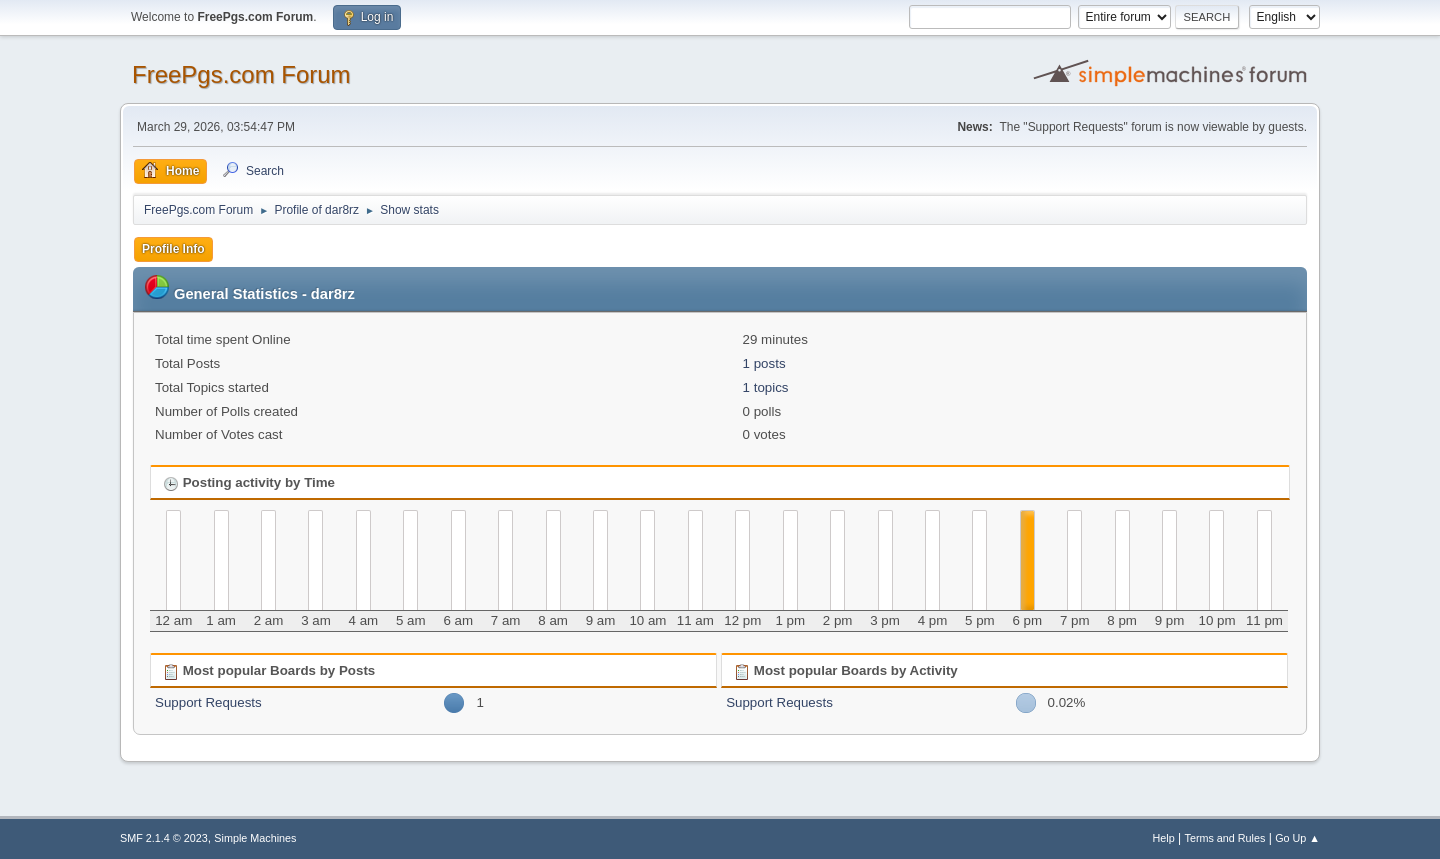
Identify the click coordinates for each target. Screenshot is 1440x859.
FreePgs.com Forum (241, 74)
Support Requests (208, 702)
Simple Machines (255, 838)
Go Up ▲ (1297, 838)
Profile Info (173, 249)
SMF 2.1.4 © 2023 (164, 838)
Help (1164, 838)
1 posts (764, 363)
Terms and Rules (1225, 838)
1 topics (766, 387)
